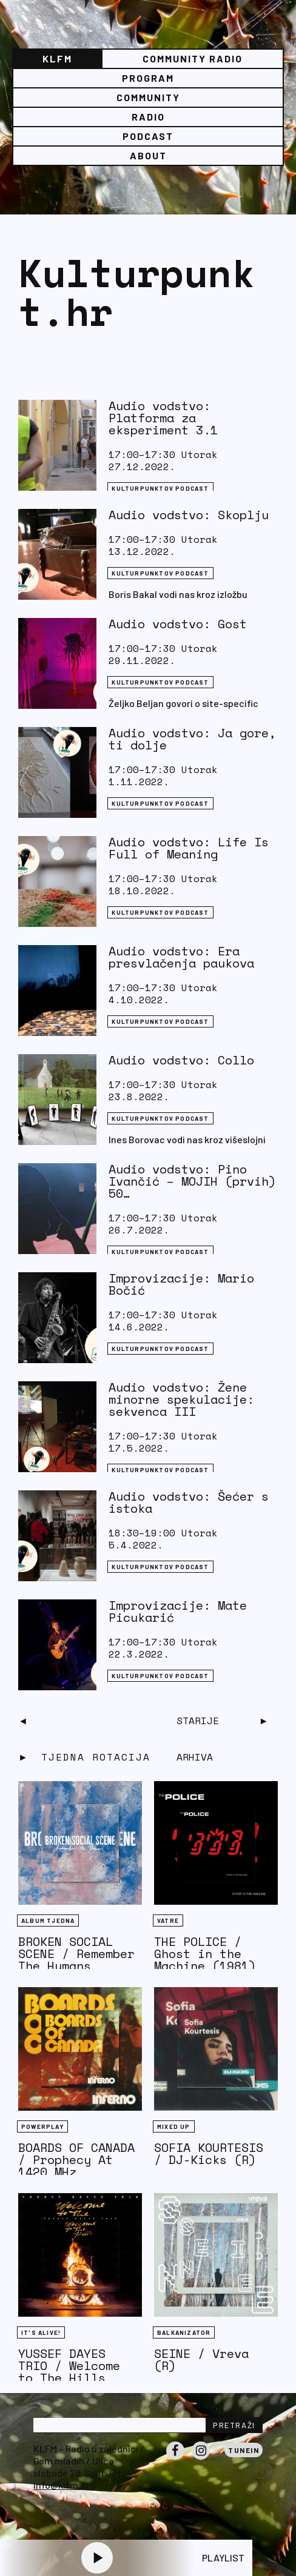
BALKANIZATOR (183, 2332)
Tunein (243, 2450)
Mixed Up (173, 2126)
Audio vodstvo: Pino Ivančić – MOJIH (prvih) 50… (192, 1181)
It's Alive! (41, 2332)
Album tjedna (48, 1920)
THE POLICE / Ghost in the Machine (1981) (205, 1953)
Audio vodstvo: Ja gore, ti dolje (192, 739)
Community (148, 97)
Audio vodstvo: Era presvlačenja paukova (181, 957)
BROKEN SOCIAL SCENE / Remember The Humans (76, 1953)
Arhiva (195, 1757)
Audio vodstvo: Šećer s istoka (189, 1502)
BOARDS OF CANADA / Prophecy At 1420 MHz (76, 2159)
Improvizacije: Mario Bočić (181, 1284)
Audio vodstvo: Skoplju (189, 514)
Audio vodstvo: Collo (181, 1060)
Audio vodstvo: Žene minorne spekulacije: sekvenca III (181, 1399)
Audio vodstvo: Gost (178, 623)
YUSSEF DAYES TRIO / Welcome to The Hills (69, 2365)
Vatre (168, 1920)
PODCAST (148, 136)
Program (148, 78)
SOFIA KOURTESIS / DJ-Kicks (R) (208, 2153)
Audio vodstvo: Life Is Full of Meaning (189, 848)
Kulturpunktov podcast (160, 488)
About (148, 155)
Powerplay (42, 2126)
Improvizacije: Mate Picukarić (178, 1611)
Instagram (201, 2459)
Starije (198, 1721)
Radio (148, 116)
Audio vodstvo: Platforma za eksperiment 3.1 (163, 418)
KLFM (57, 58)
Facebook (175, 2459)
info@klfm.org (64, 2485)
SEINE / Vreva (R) (201, 2359)
